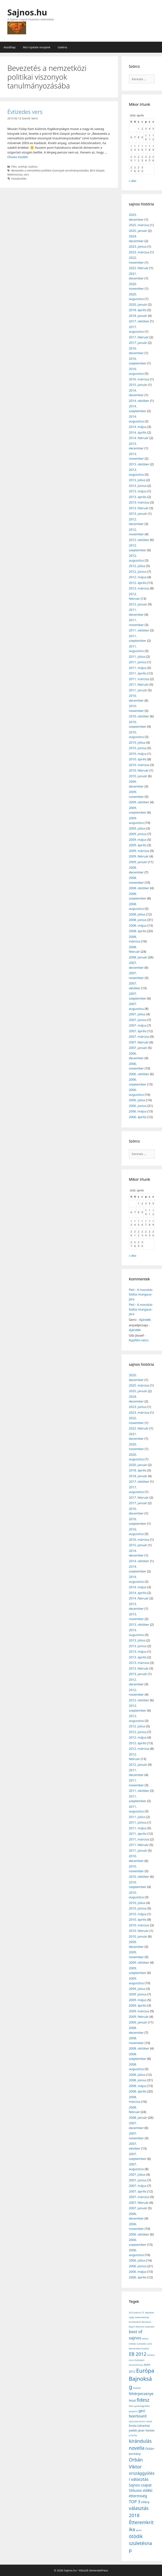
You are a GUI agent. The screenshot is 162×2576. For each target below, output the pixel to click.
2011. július (137, 656)
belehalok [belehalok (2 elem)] (149, 2326)
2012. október (139, 540)
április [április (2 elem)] (138, 2530)
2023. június (138, 246)
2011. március (139, 679)
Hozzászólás (18, 178)
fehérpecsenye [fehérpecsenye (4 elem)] (141, 2393)
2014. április (138, 432)
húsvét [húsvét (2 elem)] (149, 2421)
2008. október (139, 888)
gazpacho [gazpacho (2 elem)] (133, 2411)
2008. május (138, 925)
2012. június (138, 571)
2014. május (138, 427)
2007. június (138, 1020)
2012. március (139, 588)
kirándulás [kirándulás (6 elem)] (140, 2441)
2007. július (137, 1014)
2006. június (138, 1106)
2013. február (139, 508)
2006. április (138, 1117)
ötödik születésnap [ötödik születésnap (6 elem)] (140, 2543)
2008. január (138, 957)
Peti (131, 1290)
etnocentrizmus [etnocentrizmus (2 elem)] (136, 2365)
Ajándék (145, 1319)
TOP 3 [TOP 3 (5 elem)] (134, 2501)
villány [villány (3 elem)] (145, 2502)
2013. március (139, 502)
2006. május (138, 1111)
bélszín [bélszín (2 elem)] (145, 2338)
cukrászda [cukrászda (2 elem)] (141, 2344)
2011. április (138, 673)
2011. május (138, 668)
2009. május (138, 839)
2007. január (138, 1048)
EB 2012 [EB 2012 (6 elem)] (137, 2354)
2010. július (137, 742)
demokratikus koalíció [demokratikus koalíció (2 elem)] (139, 2348)
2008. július (137, 914)
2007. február (139, 1042)
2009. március (139, 851)
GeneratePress (98, 2570)
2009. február (139, 856)
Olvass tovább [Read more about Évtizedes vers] (17, 157)
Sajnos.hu (27, 12)
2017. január (138, 343)
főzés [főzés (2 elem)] (131, 2406)
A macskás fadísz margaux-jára (141, 1294)
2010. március (139, 765)
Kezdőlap (9, 47)
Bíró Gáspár (97, 170)
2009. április (138, 845)
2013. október (139, 464)
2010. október (139, 716)
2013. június (138, 486)
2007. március (139, 1036)
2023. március (139, 252)
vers (26, 174)
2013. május (138, 491)
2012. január (138, 604)
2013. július (137, 480)
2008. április (138, 931)
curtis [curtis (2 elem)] (149, 2344)
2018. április (138, 310)
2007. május (138, 1025)
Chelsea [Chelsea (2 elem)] (132, 2344)
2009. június (138, 834)
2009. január (138, 862)
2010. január (138, 776)
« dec (132, 181)
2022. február (139, 268)
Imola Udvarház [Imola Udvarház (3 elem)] (139, 2426)
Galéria (62, 47)
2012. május (138, 577)
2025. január (138, 231)
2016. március (139, 379)
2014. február (139, 438)
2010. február (139, 770)
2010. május (138, 754)
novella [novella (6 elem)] (137, 2448)
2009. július (137, 828)
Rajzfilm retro (139, 1340)
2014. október (139, 401)
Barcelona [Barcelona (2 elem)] (146, 2322)
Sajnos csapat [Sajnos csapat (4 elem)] (140, 2485)
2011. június (138, 662)
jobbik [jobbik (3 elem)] (133, 2430)
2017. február (139, 337)
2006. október (139, 1074)
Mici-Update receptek (36, 47)
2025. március (139, 225)
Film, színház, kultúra (24, 166)
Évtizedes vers (24, 111)
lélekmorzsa (14, 174)
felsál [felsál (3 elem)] (132, 2401)
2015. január (138, 385)
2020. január (138, 304)
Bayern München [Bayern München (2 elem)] (137, 2326)
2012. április (138, 583)
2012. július (137, 566)
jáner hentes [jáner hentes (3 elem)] (146, 2430)
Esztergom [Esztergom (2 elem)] (139, 2360)
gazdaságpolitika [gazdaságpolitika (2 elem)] (142, 2406)
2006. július (137, 1100)
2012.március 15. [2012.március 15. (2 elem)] (137, 2312)
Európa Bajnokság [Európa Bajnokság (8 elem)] (141, 2378)
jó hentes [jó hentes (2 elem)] (133, 2435)
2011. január (138, 690)
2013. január (138, 513)
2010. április (138, 759)
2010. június (138, 748)
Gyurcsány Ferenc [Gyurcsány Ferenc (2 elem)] (137, 2421)
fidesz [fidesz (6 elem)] (143, 2400)
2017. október (139, 321)
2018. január (138, 316)
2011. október (139, 630)
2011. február (139, 684)
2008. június (138, 920)
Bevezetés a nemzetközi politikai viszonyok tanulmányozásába (50, 170)
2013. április (138, 497)
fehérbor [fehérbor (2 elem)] (137, 2388)
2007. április (138, 1031)
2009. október (139, 802)
